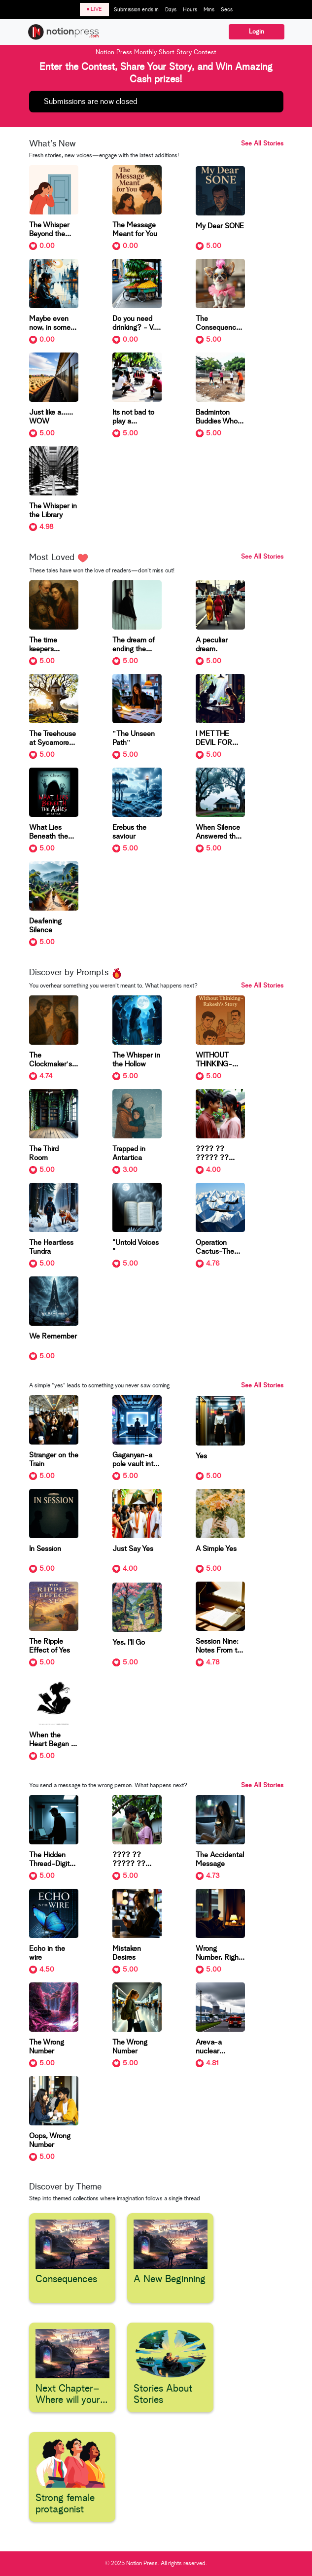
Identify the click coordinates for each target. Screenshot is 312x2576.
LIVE (94, 9)
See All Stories (262, 144)
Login (256, 32)
